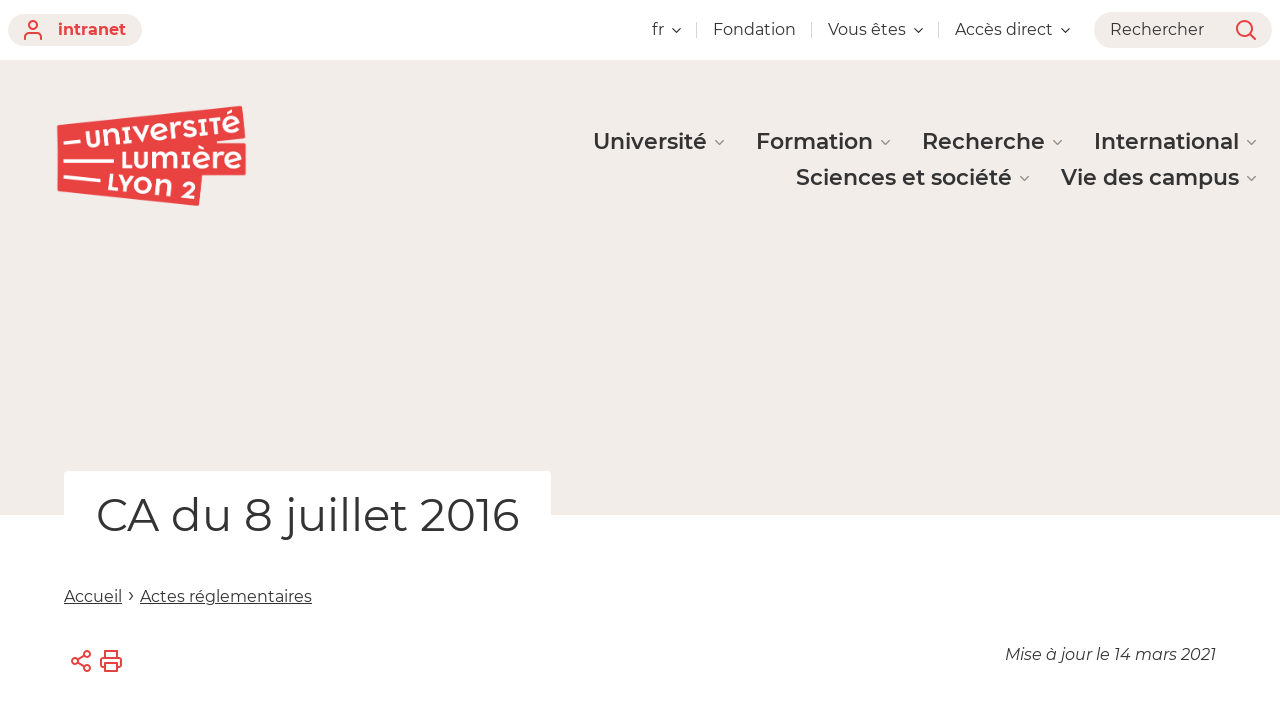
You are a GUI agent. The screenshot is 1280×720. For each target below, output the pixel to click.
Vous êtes (875, 29)
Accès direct (1012, 29)
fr (666, 29)
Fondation (754, 29)
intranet (75, 30)
